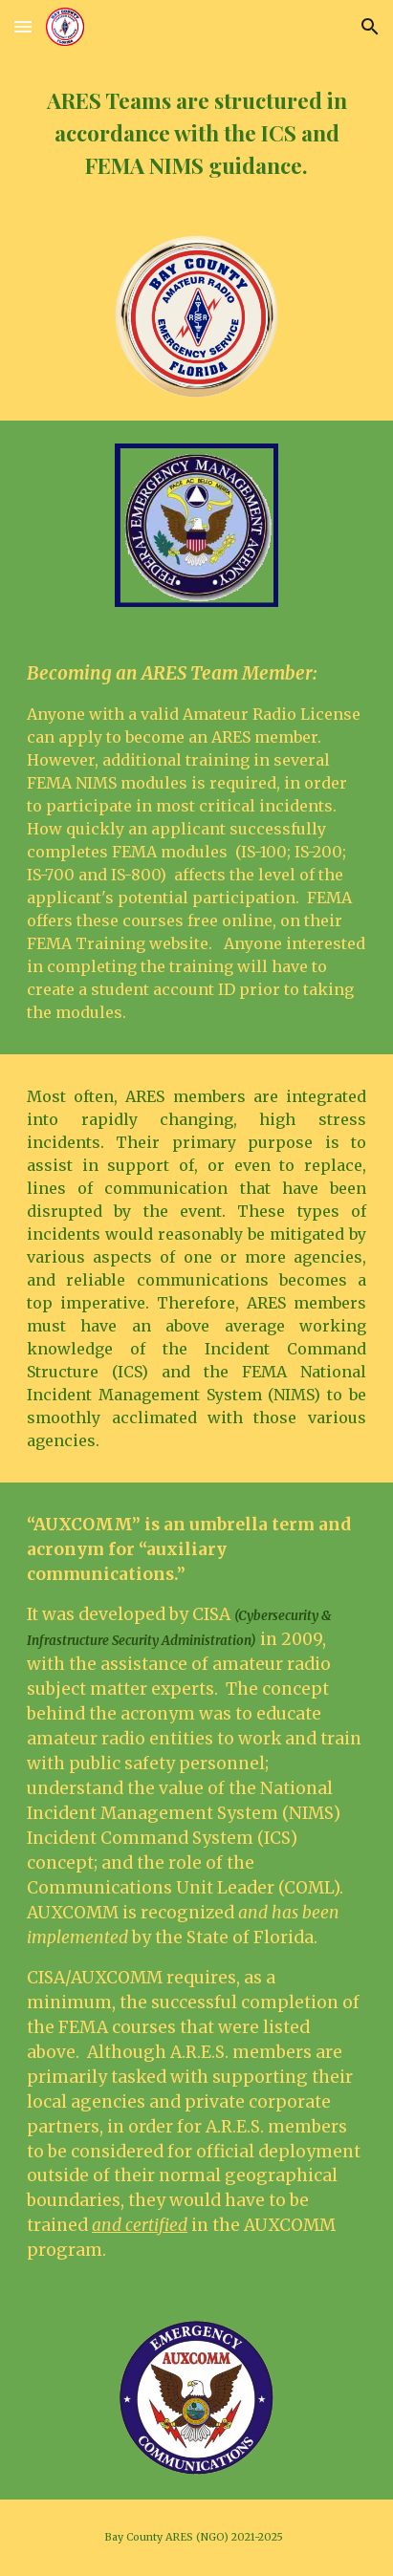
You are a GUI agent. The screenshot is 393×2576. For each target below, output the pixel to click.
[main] (196, 132)
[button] (23, 26)
